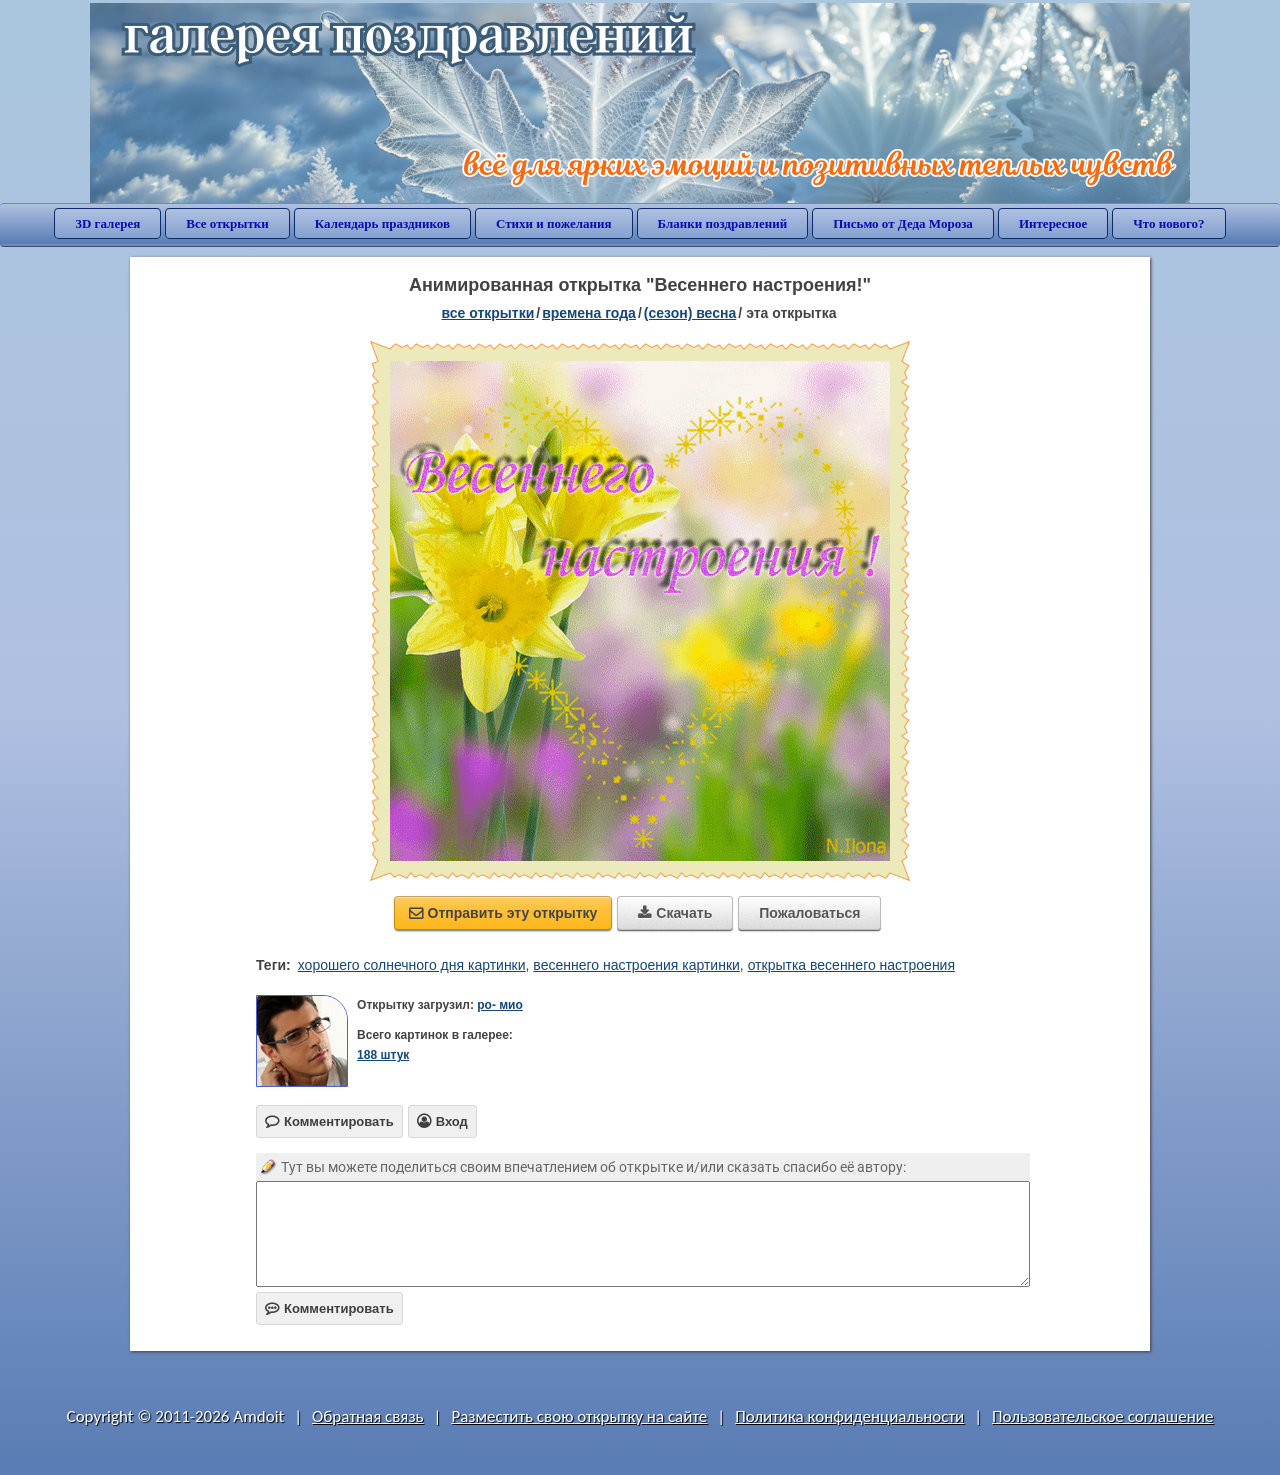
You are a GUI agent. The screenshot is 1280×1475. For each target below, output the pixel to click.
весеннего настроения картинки (636, 965)
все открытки (488, 313)
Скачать (675, 913)
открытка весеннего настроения (851, 965)
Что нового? (1168, 223)
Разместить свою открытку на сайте (579, 1416)
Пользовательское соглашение (1102, 1416)
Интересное (1053, 223)
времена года (589, 313)
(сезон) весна (690, 313)
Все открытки (227, 223)
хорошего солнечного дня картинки (412, 965)
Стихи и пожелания (554, 223)
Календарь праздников (382, 223)
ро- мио (500, 1005)
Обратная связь (368, 1416)
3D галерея (107, 223)
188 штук (383, 1055)
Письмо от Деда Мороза (903, 223)
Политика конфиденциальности (849, 1416)
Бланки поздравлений (723, 223)
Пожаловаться (809, 913)
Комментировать (329, 1308)
